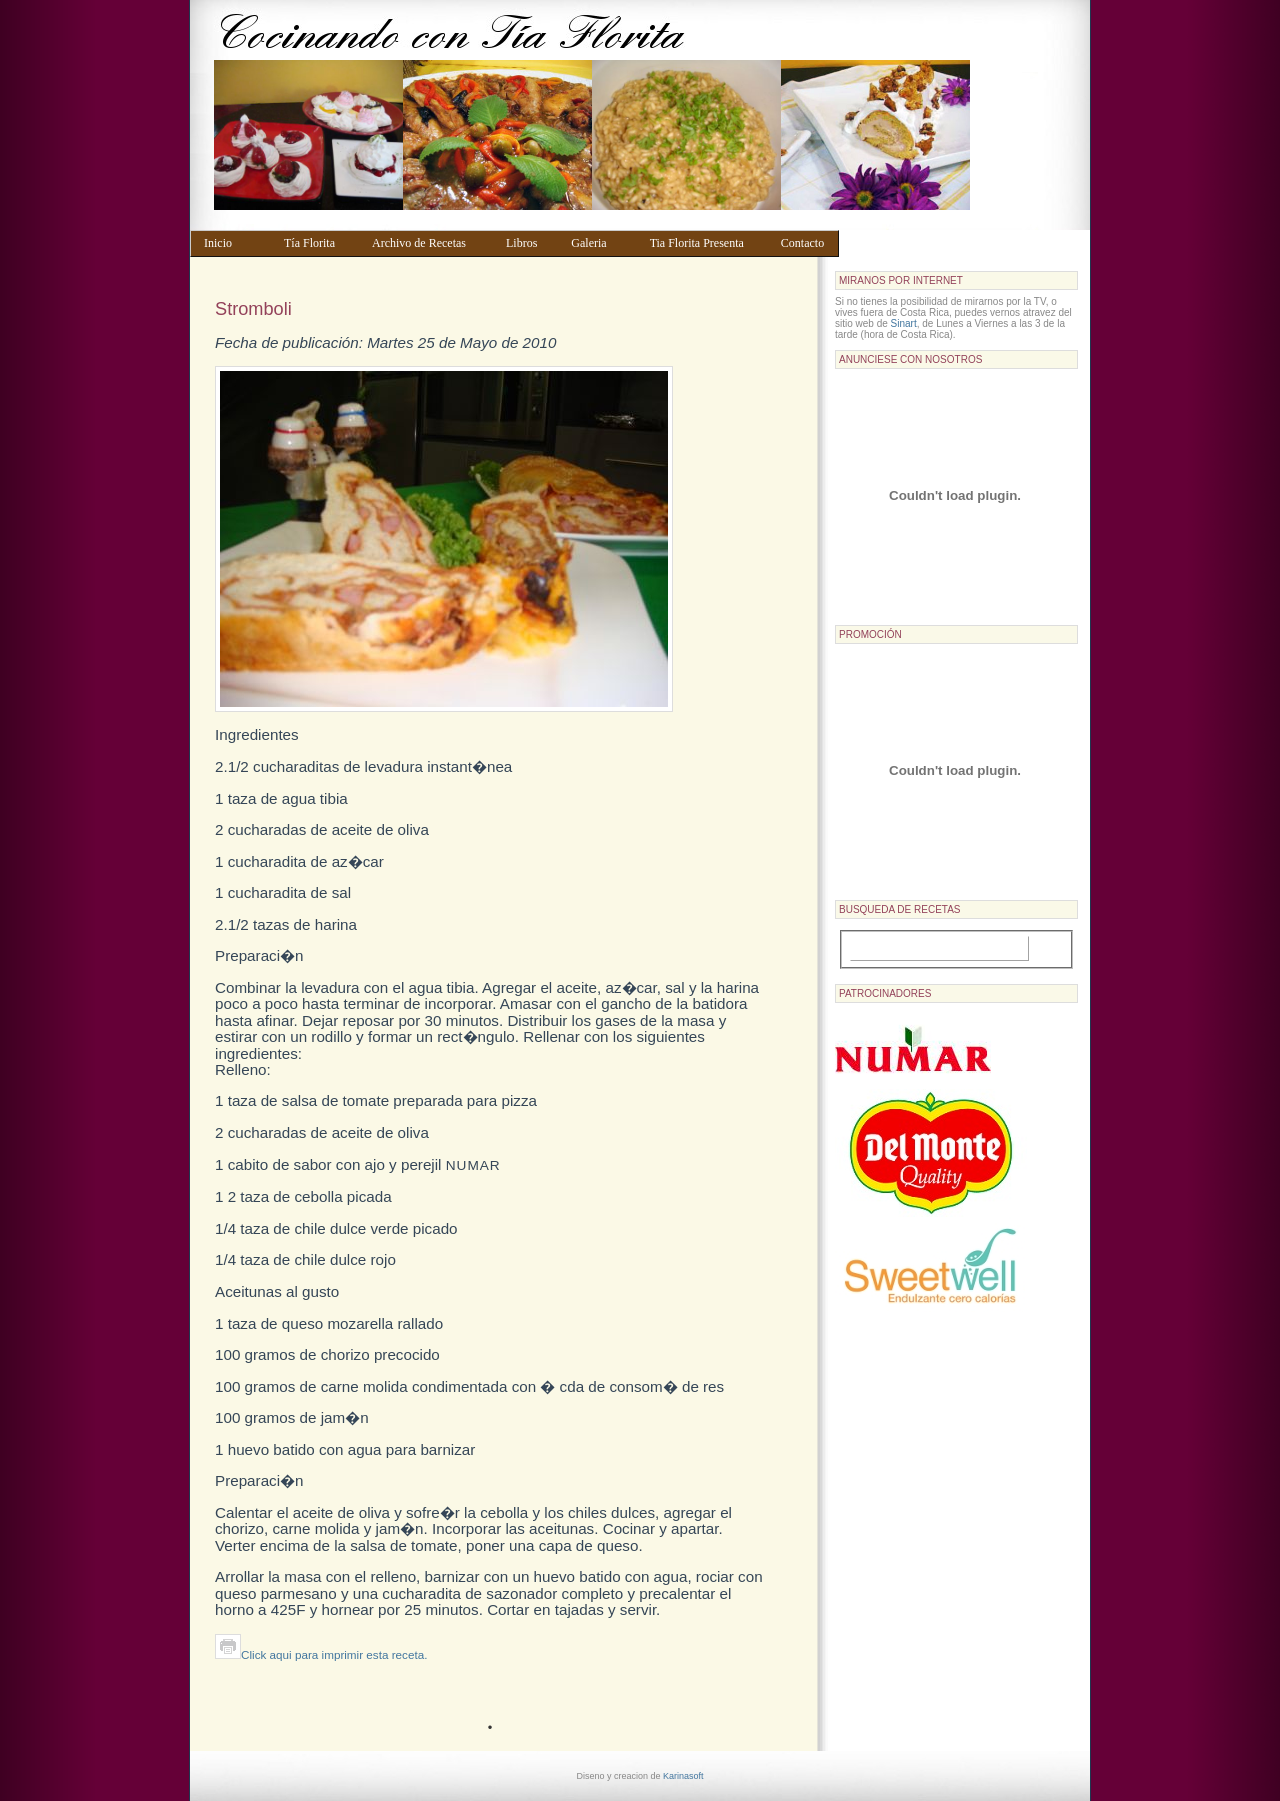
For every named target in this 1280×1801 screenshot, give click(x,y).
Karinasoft (683, 1776)
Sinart (904, 323)
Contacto (805, 243)
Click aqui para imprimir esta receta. (321, 1654)
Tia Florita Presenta (706, 243)
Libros (529, 243)
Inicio (234, 243)
